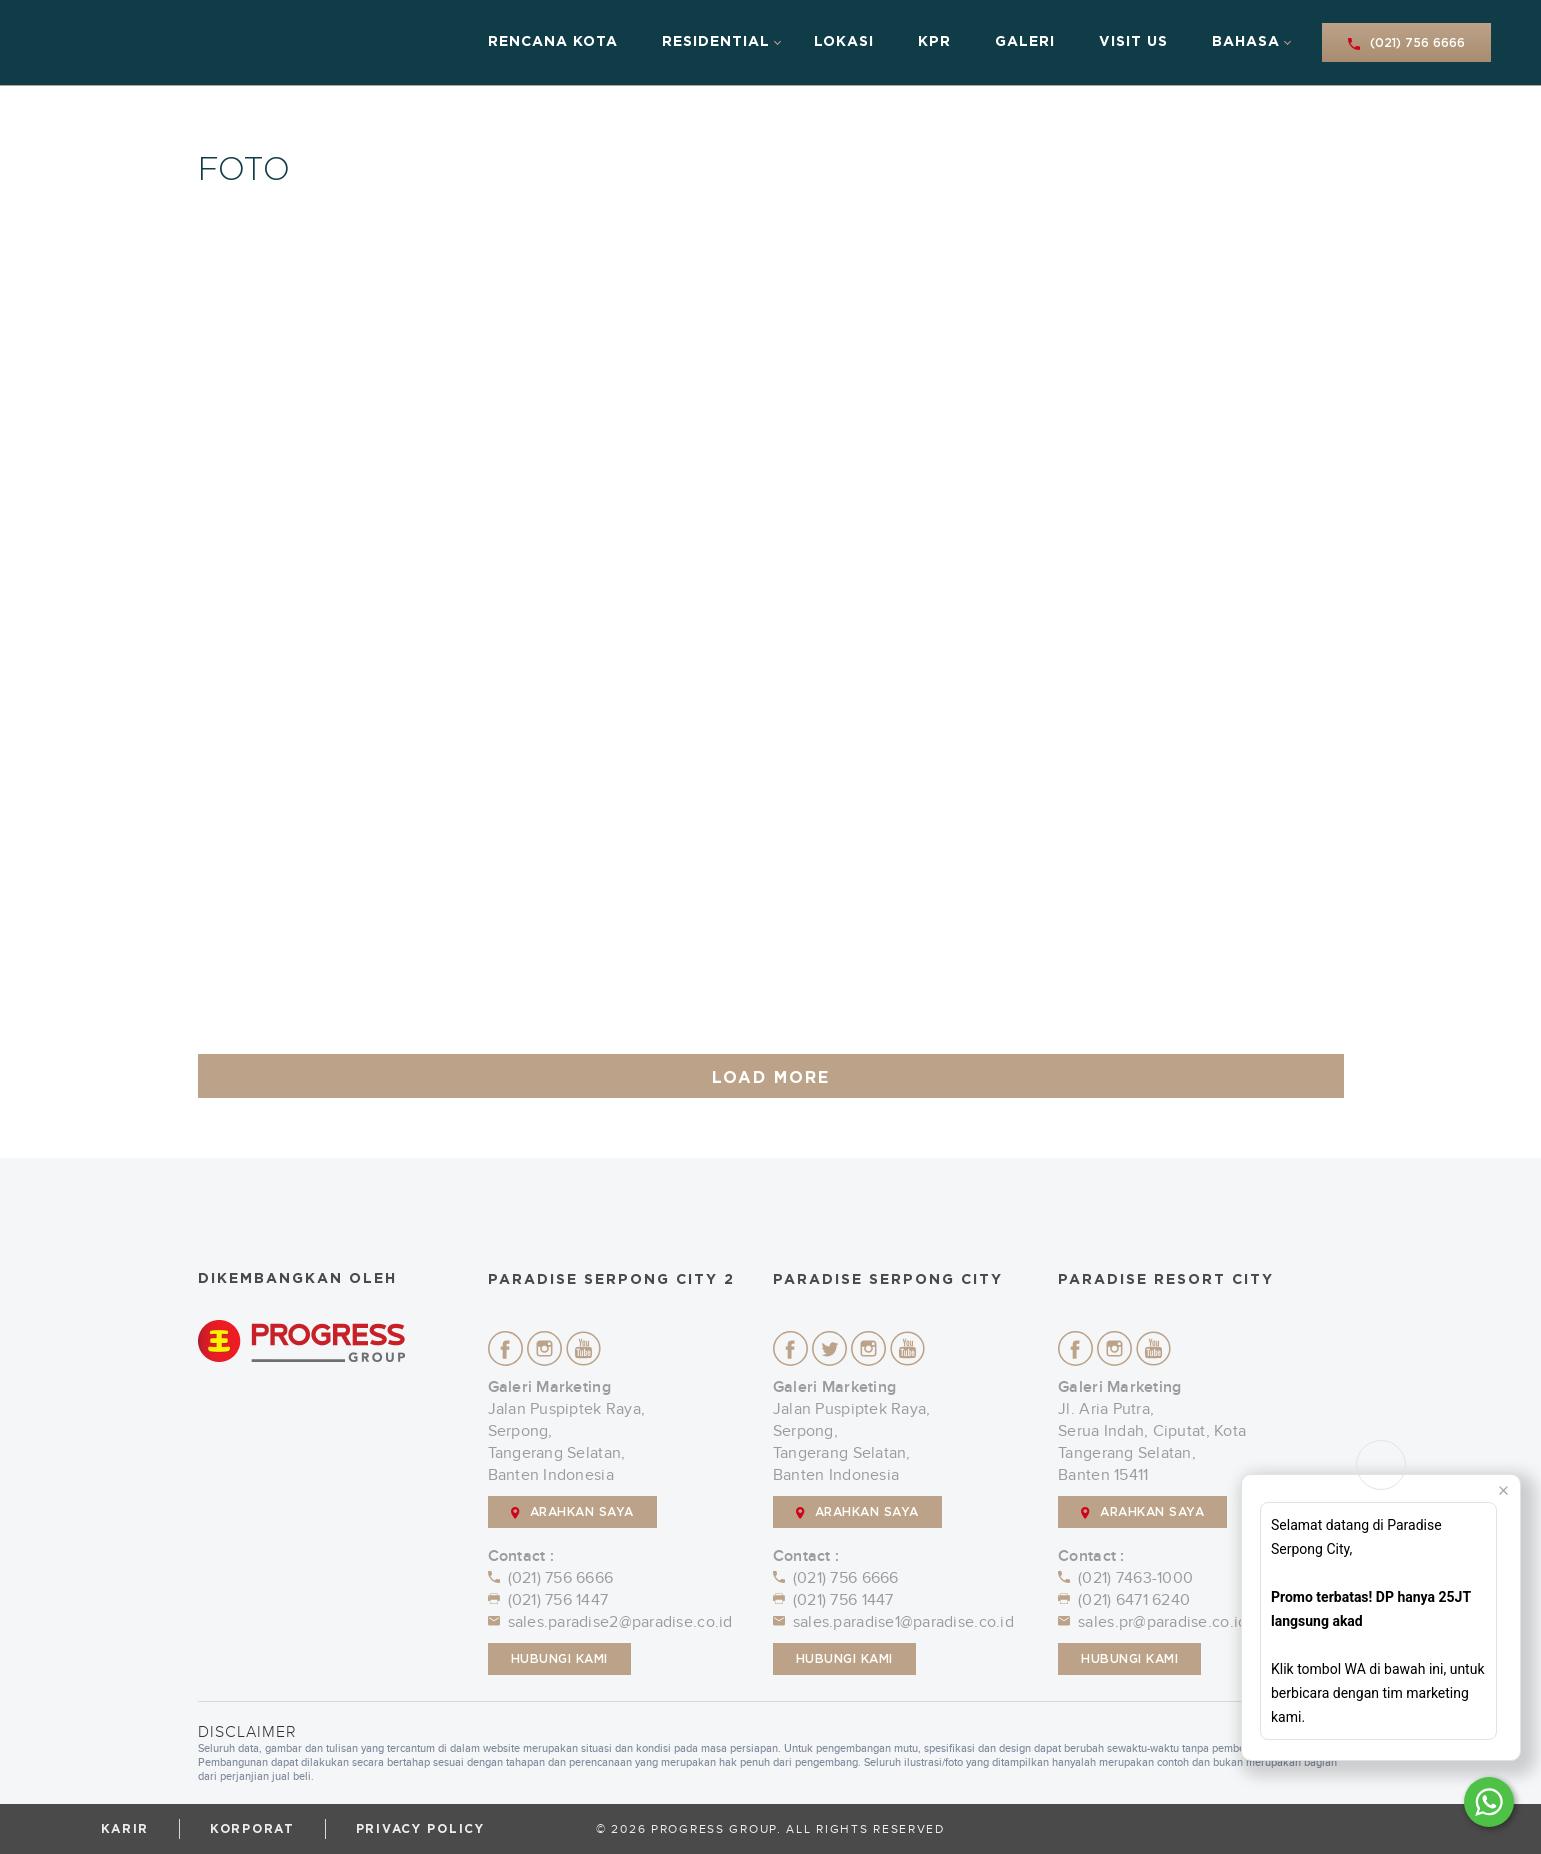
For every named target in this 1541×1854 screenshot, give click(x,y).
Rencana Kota (553, 42)
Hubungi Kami (559, 1659)
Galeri (1025, 42)
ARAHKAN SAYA (572, 1512)
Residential (716, 42)
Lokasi (844, 42)
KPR (934, 42)
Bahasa (1246, 42)
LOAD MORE (771, 1078)
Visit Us (1133, 42)
